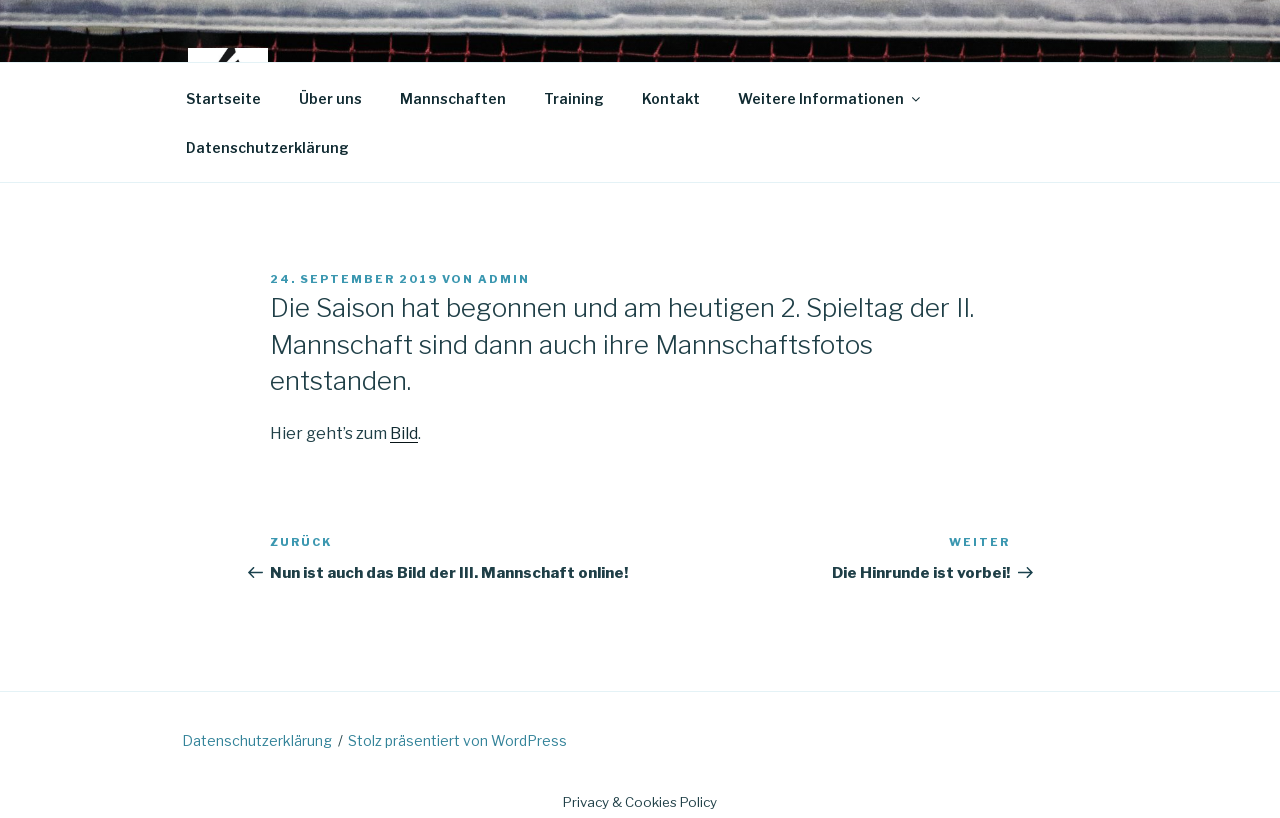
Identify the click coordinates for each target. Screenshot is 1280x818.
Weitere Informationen (830, 98)
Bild (404, 433)
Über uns (330, 98)
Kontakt (671, 98)
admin (504, 279)
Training (574, 98)
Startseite (223, 98)
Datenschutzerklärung (267, 147)
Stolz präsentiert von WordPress (457, 740)
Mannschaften (453, 98)
